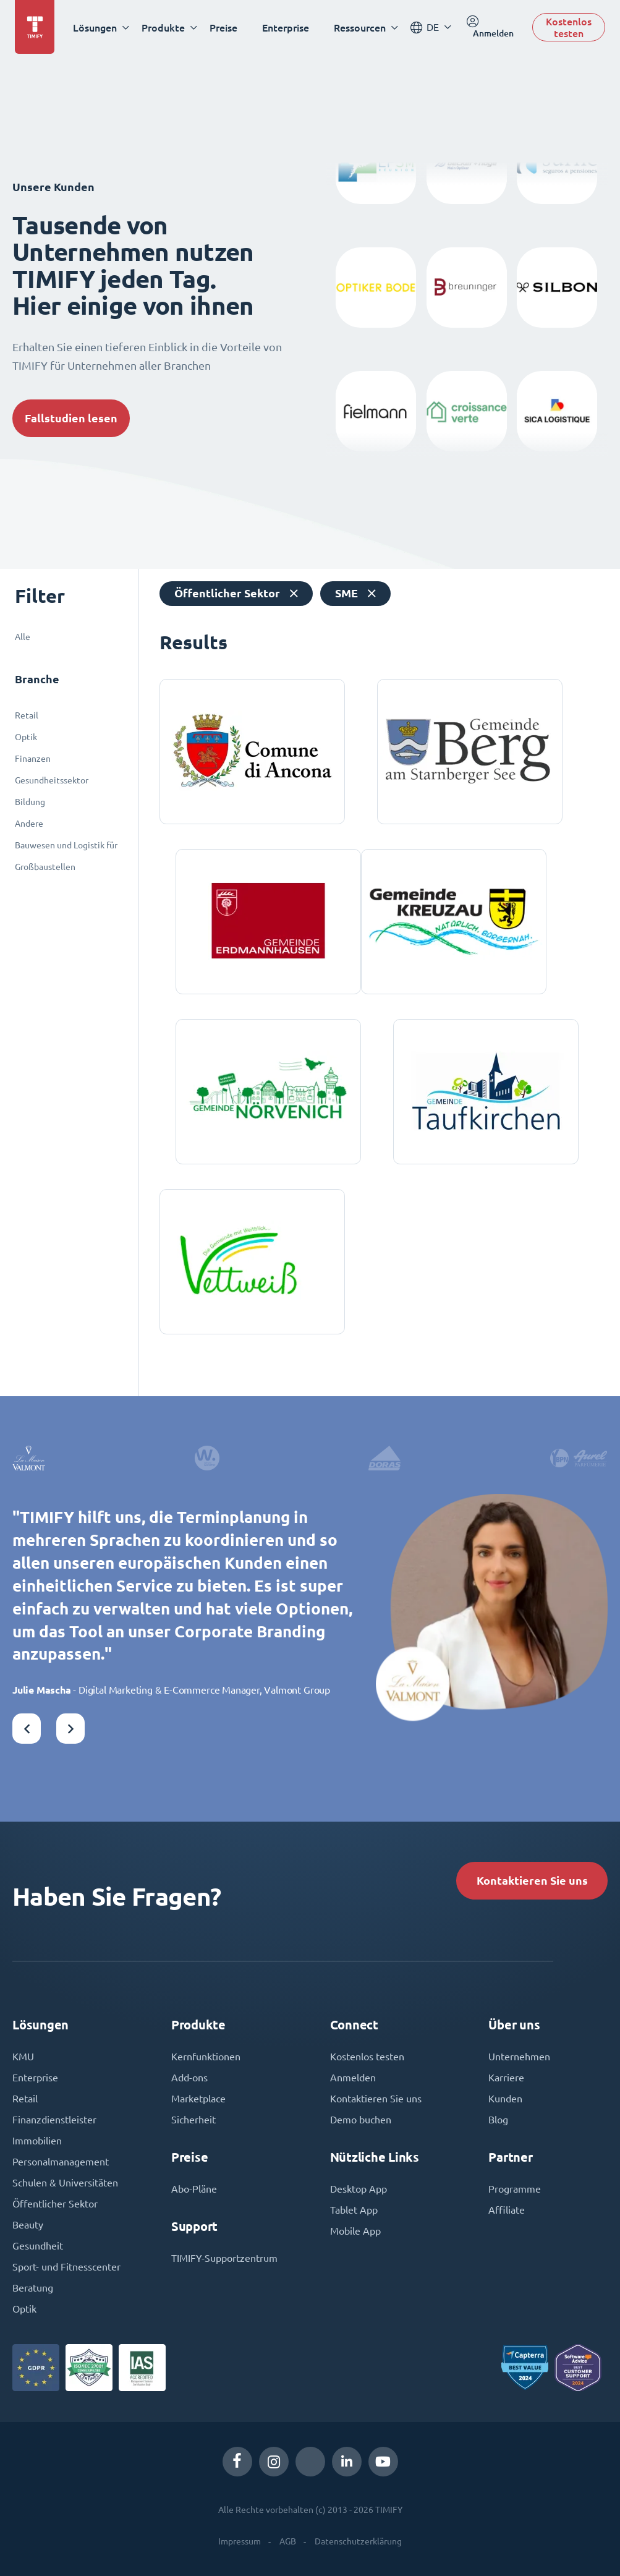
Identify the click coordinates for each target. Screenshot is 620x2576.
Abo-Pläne (194, 2188)
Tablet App (354, 2210)
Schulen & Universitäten (65, 2182)
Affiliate (506, 2210)
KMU (23, 2056)
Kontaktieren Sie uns (532, 1880)
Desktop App (358, 2188)
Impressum (239, 2541)
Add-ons (189, 2077)
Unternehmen (519, 2056)
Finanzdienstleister (54, 2119)
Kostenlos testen (569, 27)
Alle (22, 637)
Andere (29, 824)
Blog (498, 2119)
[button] (26, 1728)
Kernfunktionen (205, 2056)
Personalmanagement (60, 2161)
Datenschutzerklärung (358, 2541)
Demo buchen (360, 2119)
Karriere (506, 2077)
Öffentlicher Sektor (55, 2203)
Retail (26, 715)
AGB (287, 2541)
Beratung (32, 2287)
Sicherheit (193, 2119)
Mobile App (355, 2231)
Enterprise (285, 27)
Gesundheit (37, 2245)
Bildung (30, 802)
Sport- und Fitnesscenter (66, 2266)
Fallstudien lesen (71, 418)
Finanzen (33, 759)
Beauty (27, 2224)
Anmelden (353, 2077)
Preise (223, 27)
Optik (26, 737)
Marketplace (198, 2098)
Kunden (505, 2098)
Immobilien (37, 2140)
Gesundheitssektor (51, 780)
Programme (514, 2188)
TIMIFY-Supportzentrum (224, 2258)
